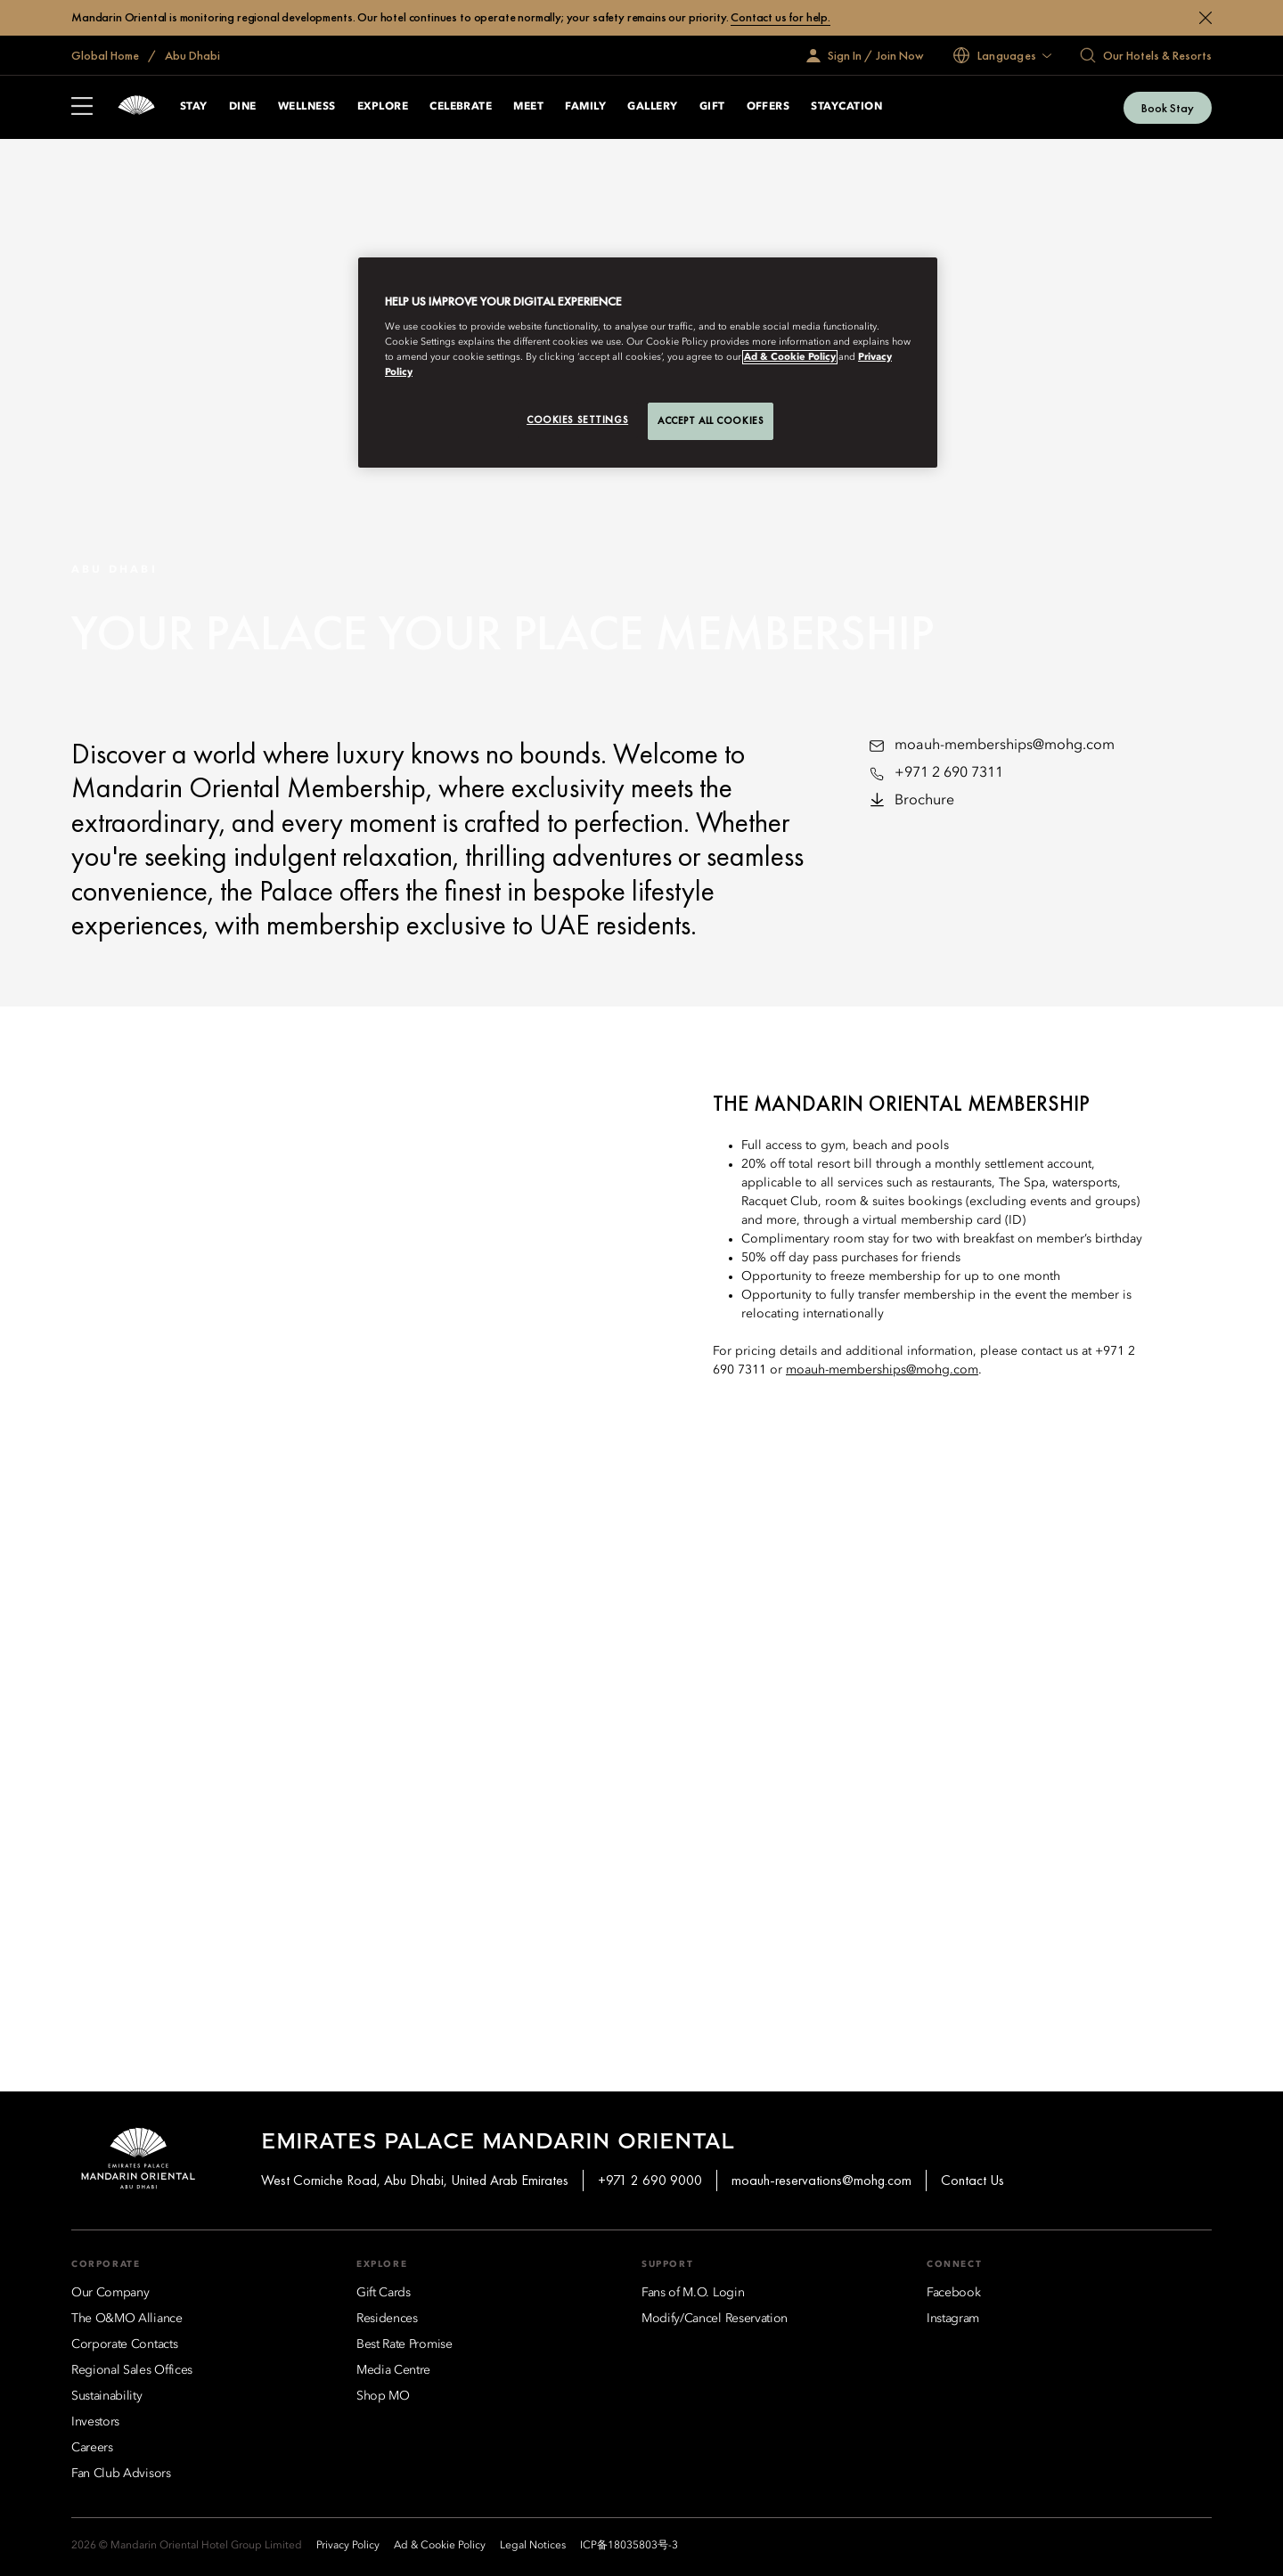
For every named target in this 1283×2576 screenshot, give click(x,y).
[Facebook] (953, 2293)
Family (585, 107)
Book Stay (1167, 108)
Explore (382, 107)
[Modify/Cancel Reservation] (715, 2318)
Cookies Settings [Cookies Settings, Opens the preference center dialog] (577, 419)
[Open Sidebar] (82, 107)
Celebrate (460, 107)
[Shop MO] (383, 2396)
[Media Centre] (393, 2370)
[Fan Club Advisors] (121, 2473)
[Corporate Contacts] (124, 2344)
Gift (712, 107)
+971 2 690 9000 (650, 2180)
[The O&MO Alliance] (127, 2318)
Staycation (846, 107)
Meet (528, 107)
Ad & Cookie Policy (790, 357)
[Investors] (95, 2422)
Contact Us (972, 2180)
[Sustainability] (107, 2396)
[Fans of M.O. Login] (693, 2293)
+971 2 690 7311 (949, 773)
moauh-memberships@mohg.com (1005, 745)
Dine (243, 107)
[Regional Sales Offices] (131, 2370)
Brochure (924, 801)
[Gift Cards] (383, 2293)
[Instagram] (953, 2318)
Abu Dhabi (191, 55)
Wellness (307, 107)
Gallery (652, 107)
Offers (768, 107)
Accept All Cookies (711, 420)
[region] (647, 362)
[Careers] (92, 2447)
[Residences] (387, 2318)
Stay (194, 107)
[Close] (1205, 18)
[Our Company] (110, 2293)
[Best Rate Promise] (404, 2344)
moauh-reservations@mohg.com (821, 2180)
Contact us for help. (780, 17)
